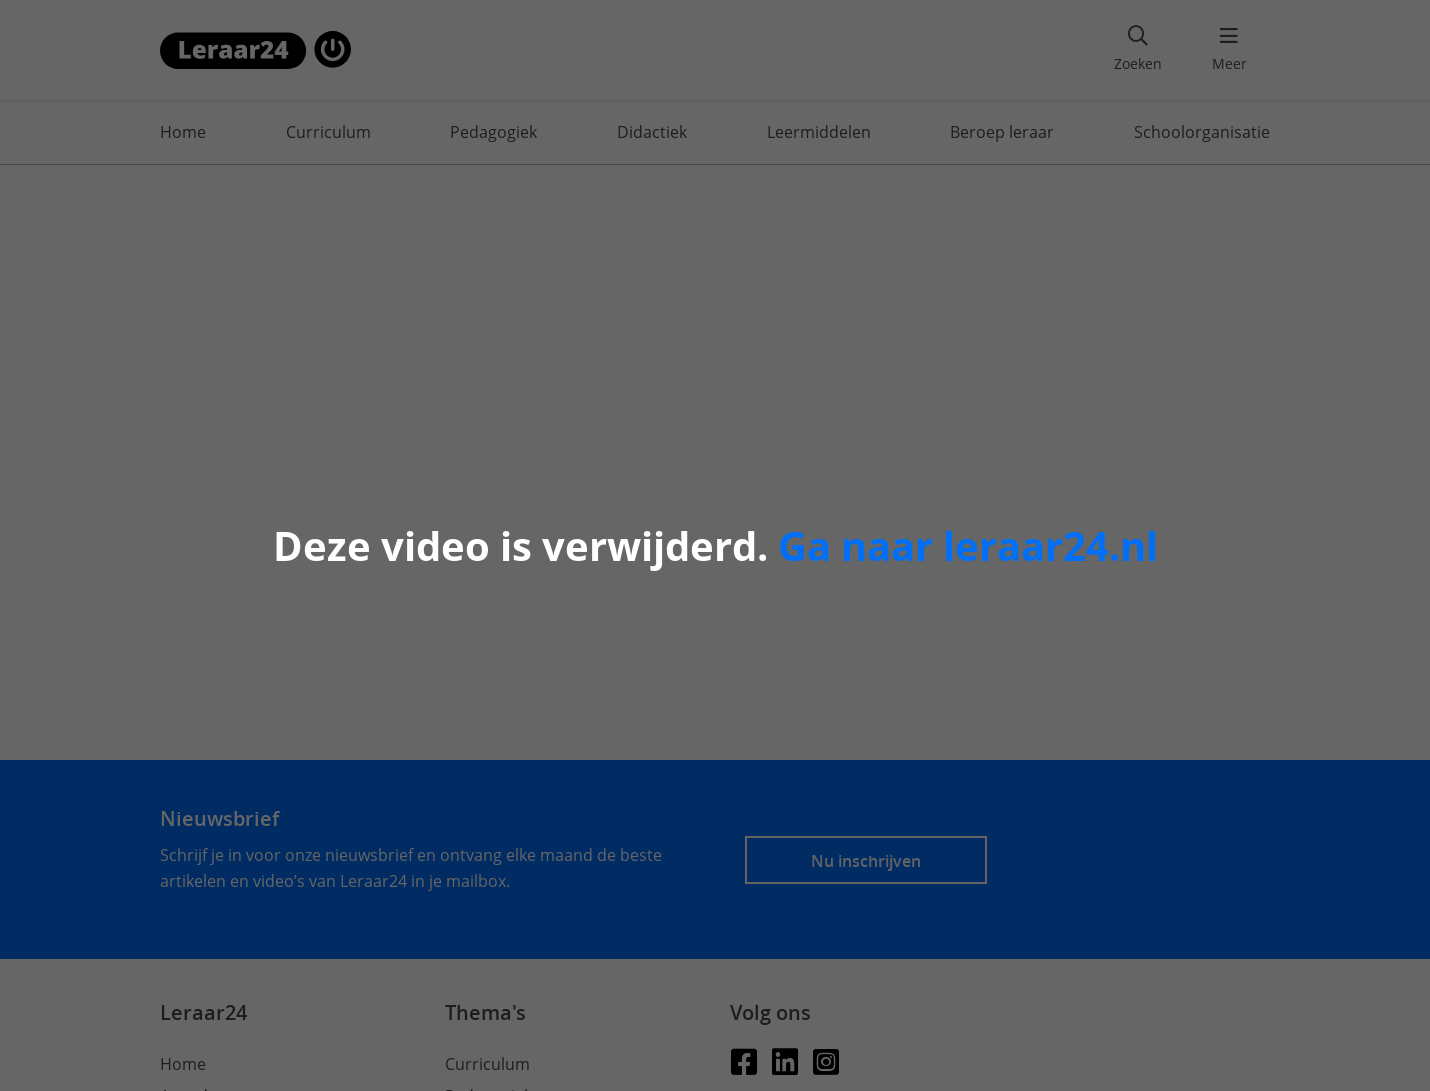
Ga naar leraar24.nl (968, 545)
